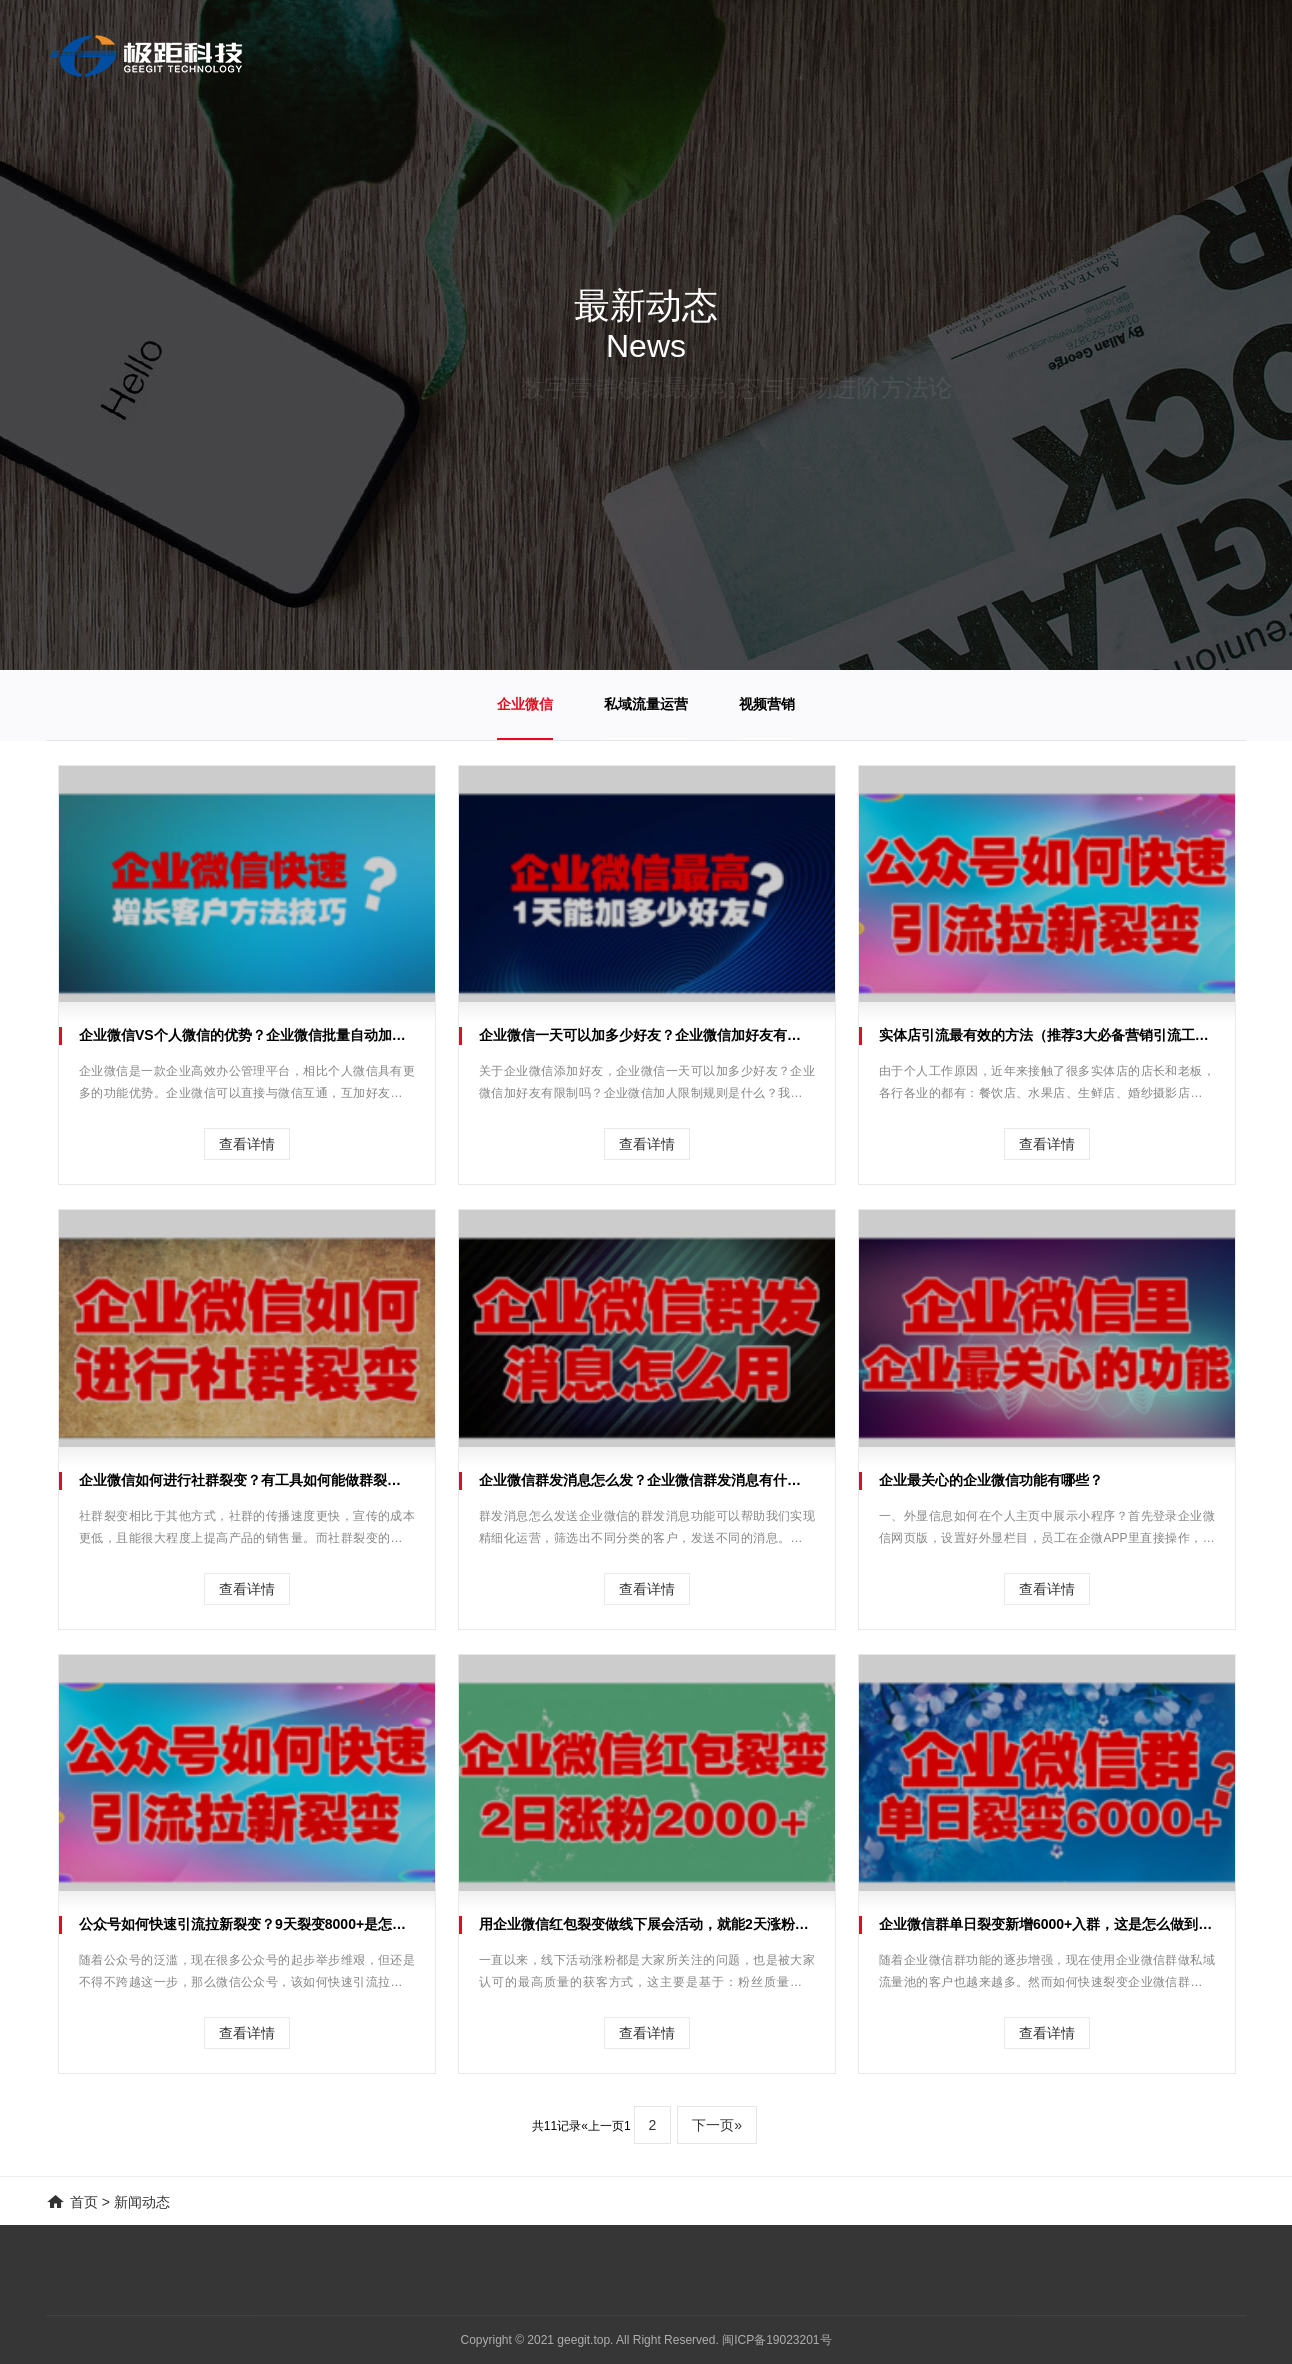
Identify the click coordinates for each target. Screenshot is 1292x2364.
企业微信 (525, 704)
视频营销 (767, 704)
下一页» (717, 2125)
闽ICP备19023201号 (776, 2340)
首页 (84, 2202)
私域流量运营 (646, 704)
